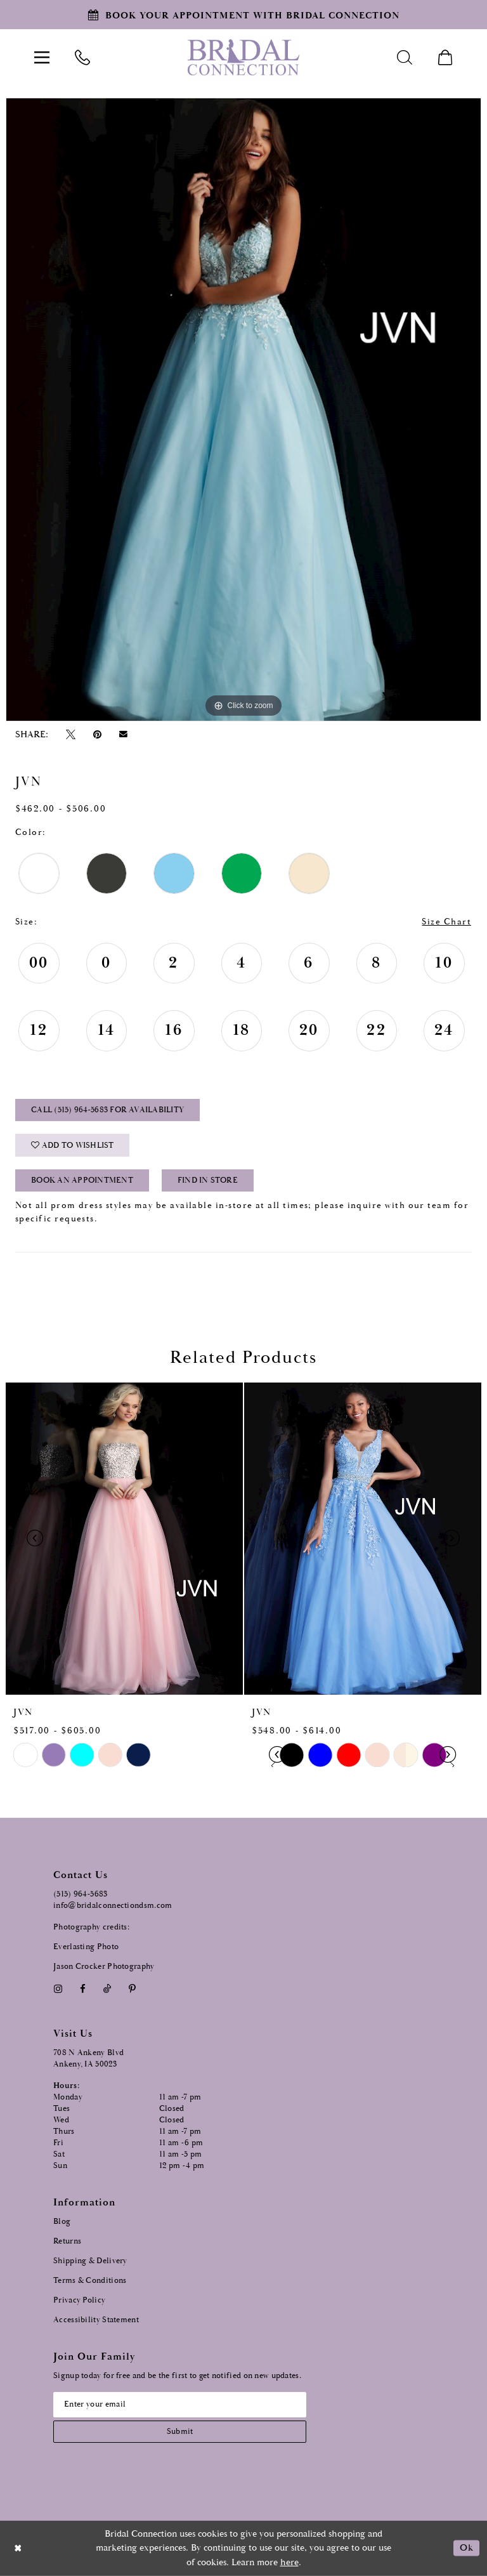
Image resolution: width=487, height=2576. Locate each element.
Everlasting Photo (86, 1946)
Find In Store (208, 1181)
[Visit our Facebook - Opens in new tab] (82, 1988)
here (289, 2562)
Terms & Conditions (89, 2280)
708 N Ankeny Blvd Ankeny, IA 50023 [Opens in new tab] (88, 2058)
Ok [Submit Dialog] (466, 2548)
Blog (61, 2221)
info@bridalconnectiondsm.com (112, 1905)
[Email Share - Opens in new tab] (123, 735)
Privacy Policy (79, 2299)
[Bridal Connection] (243, 57)
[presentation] (124, 1539)
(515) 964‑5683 (80, 1894)
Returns (67, 2240)
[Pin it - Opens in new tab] (97, 735)
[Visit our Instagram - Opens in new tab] (57, 1988)
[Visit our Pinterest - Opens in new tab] (132, 1988)
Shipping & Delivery (90, 2260)
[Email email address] (179, 2404)
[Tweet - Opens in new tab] (70, 735)
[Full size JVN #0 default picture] (243, 409)
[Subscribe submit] (179, 2431)
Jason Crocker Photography (104, 1966)
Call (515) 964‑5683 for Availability (107, 1111)
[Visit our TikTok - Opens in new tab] (107, 1988)
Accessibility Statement (96, 2319)
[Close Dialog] (18, 2548)
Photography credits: (91, 1927)
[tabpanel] (243, 409)
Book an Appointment (82, 1181)
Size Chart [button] (446, 922)
